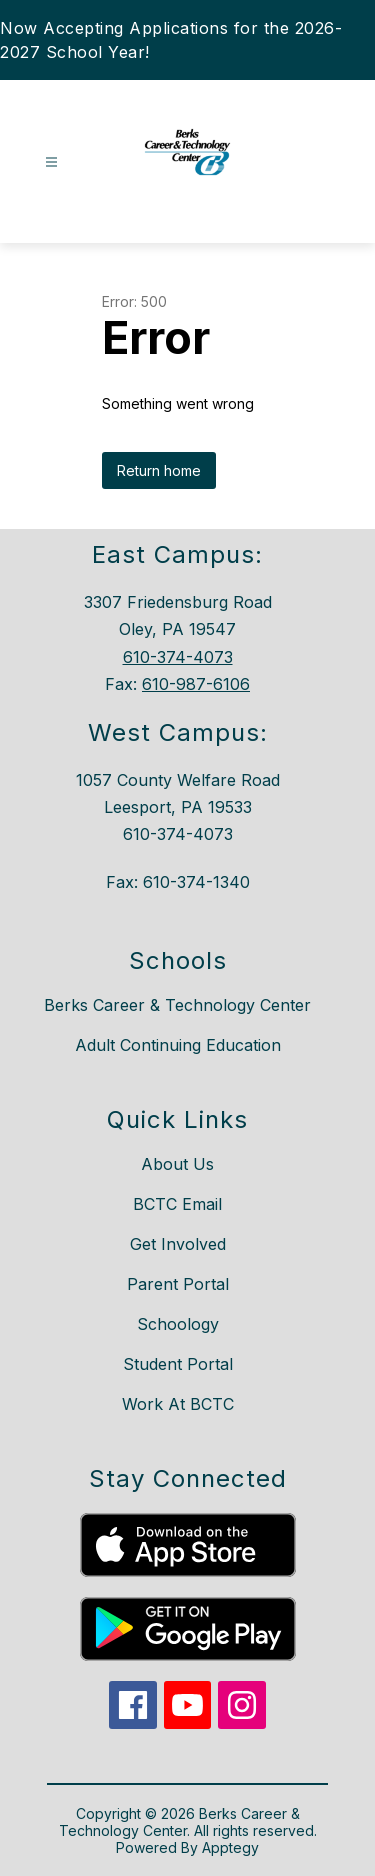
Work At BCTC (178, 1404)
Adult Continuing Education (178, 1045)
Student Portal (178, 1364)
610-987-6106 (196, 684)
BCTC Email (177, 1204)
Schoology (178, 1324)
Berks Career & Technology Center (177, 1005)
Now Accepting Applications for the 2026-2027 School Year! (171, 40)
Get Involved (178, 1244)
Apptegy (230, 1847)
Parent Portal (178, 1284)
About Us (177, 1164)
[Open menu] (51, 162)
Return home (159, 470)
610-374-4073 (178, 657)
